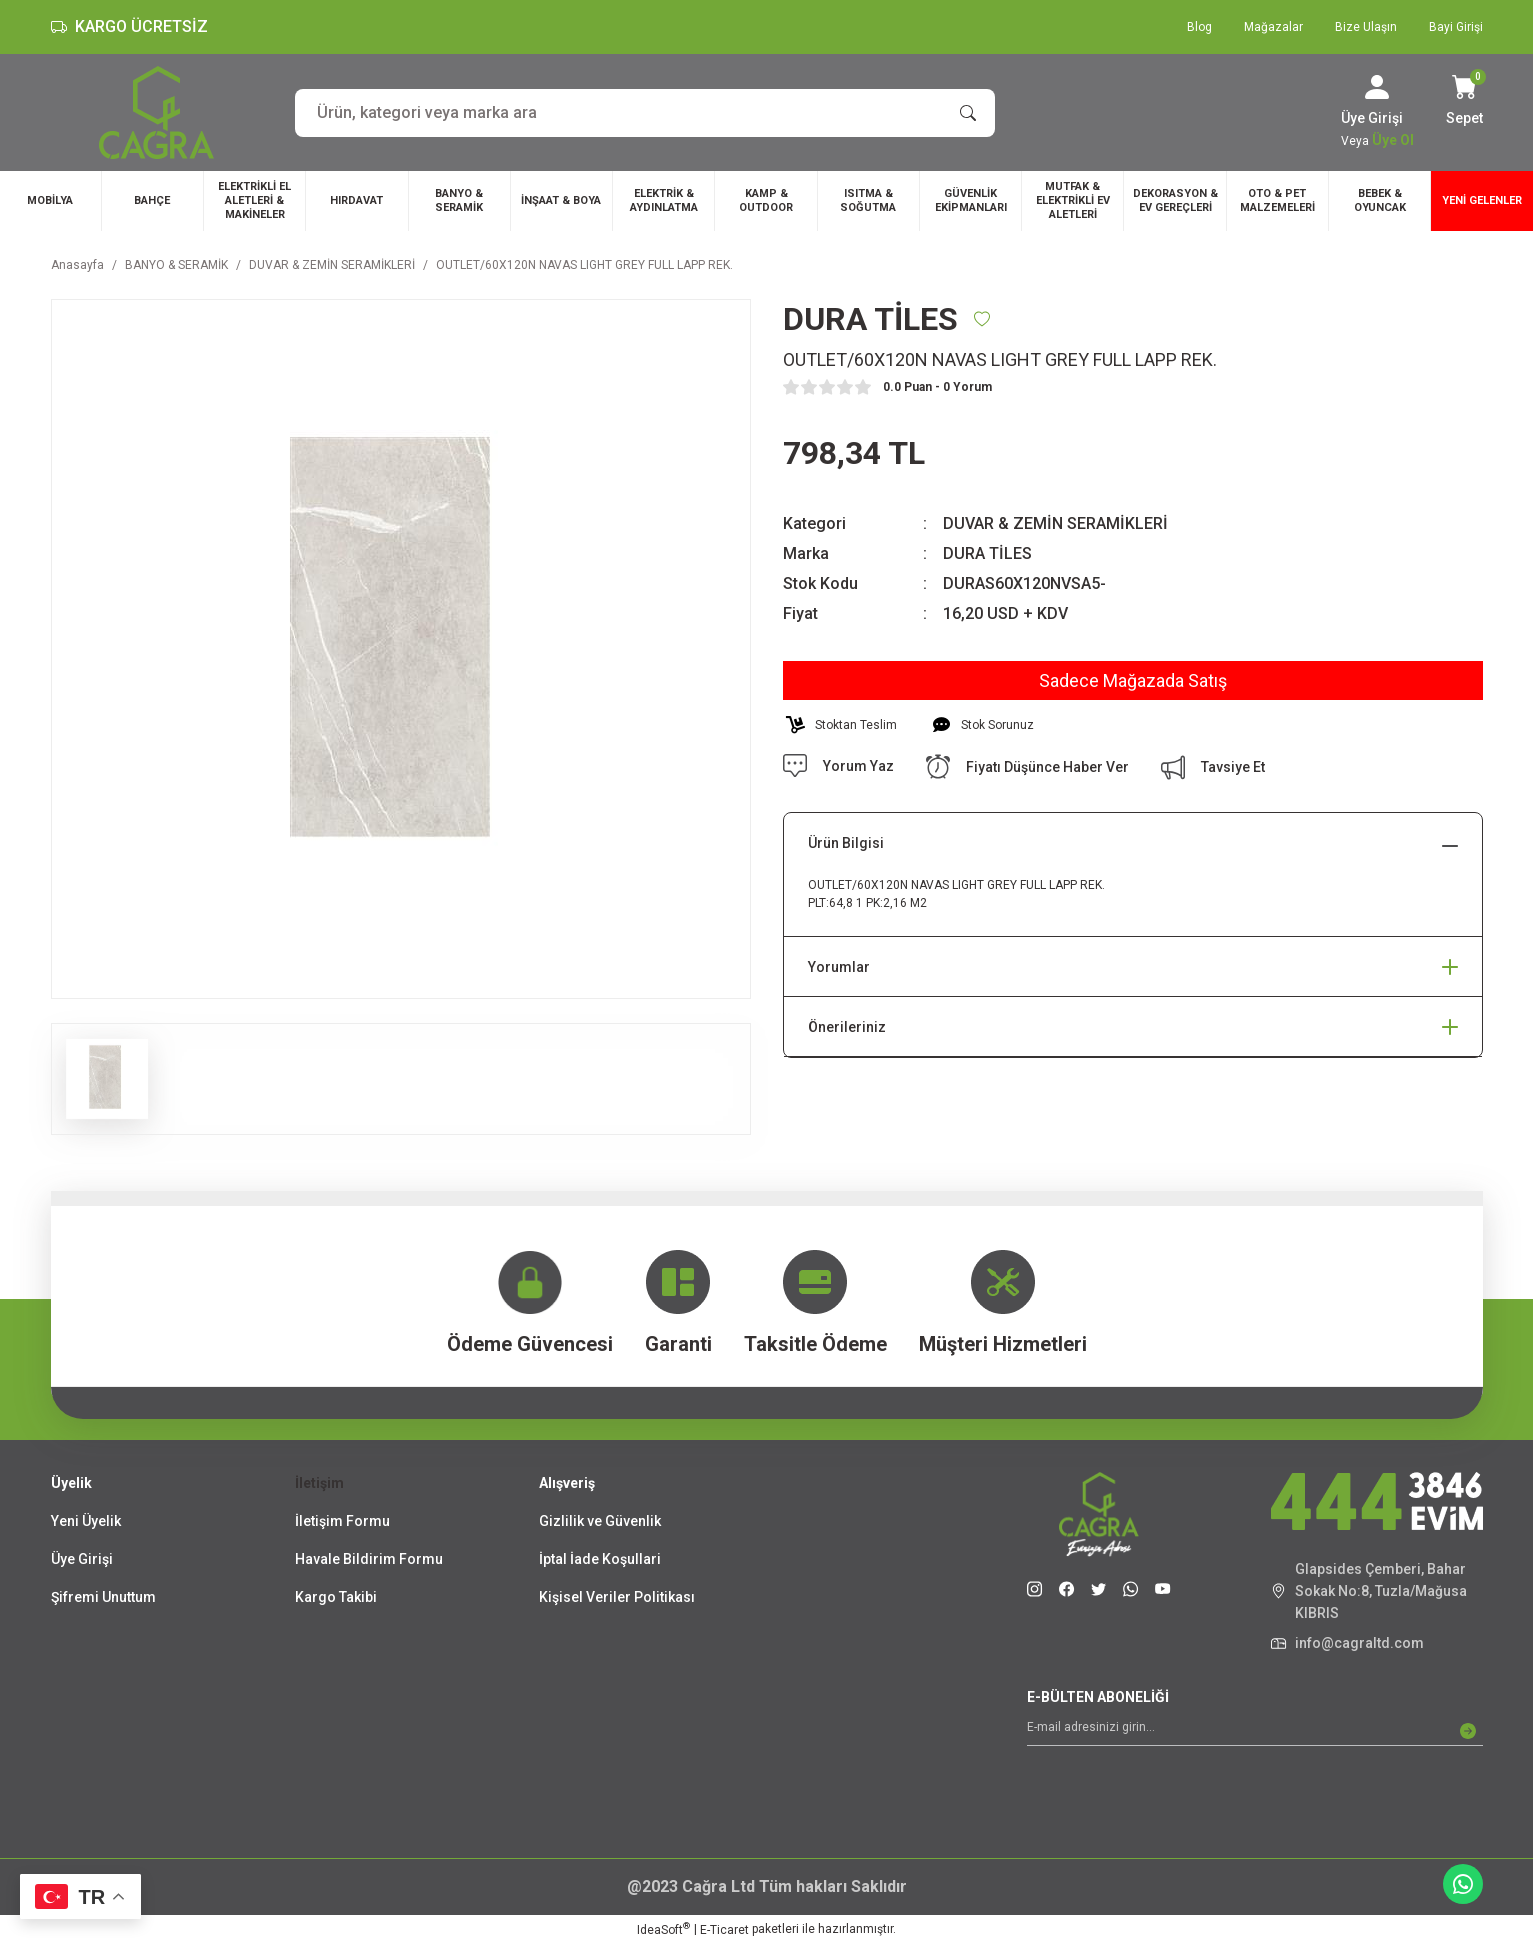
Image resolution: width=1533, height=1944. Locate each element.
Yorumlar (839, 967)
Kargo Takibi (336, 1597)
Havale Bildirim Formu (369, 1559)
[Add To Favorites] (982, 319)
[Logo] (156, 112)
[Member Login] (1377, 87)
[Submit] (1468, 1731)
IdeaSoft (663, 1929)
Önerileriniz (847, 1027)
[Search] (645, 113)
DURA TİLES (987, 553)
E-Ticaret (724, 1930)
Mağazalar (1273, 27)
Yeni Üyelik (86, 1521)
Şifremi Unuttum (103, 1597)
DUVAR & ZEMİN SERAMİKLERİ (1055, 523)
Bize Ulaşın (1366, 27)
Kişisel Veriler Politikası (617, 1597)
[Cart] (1464, 102)
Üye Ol (1393, 140)
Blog (1199, 27)
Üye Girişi (82, 1559)
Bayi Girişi (1456, 27)
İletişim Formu (342, 1521)
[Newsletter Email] (1255, 1731)
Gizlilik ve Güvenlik (600, 1521)
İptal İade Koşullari (600, 1559)
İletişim (319, 1483)
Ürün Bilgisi (846, 843)
